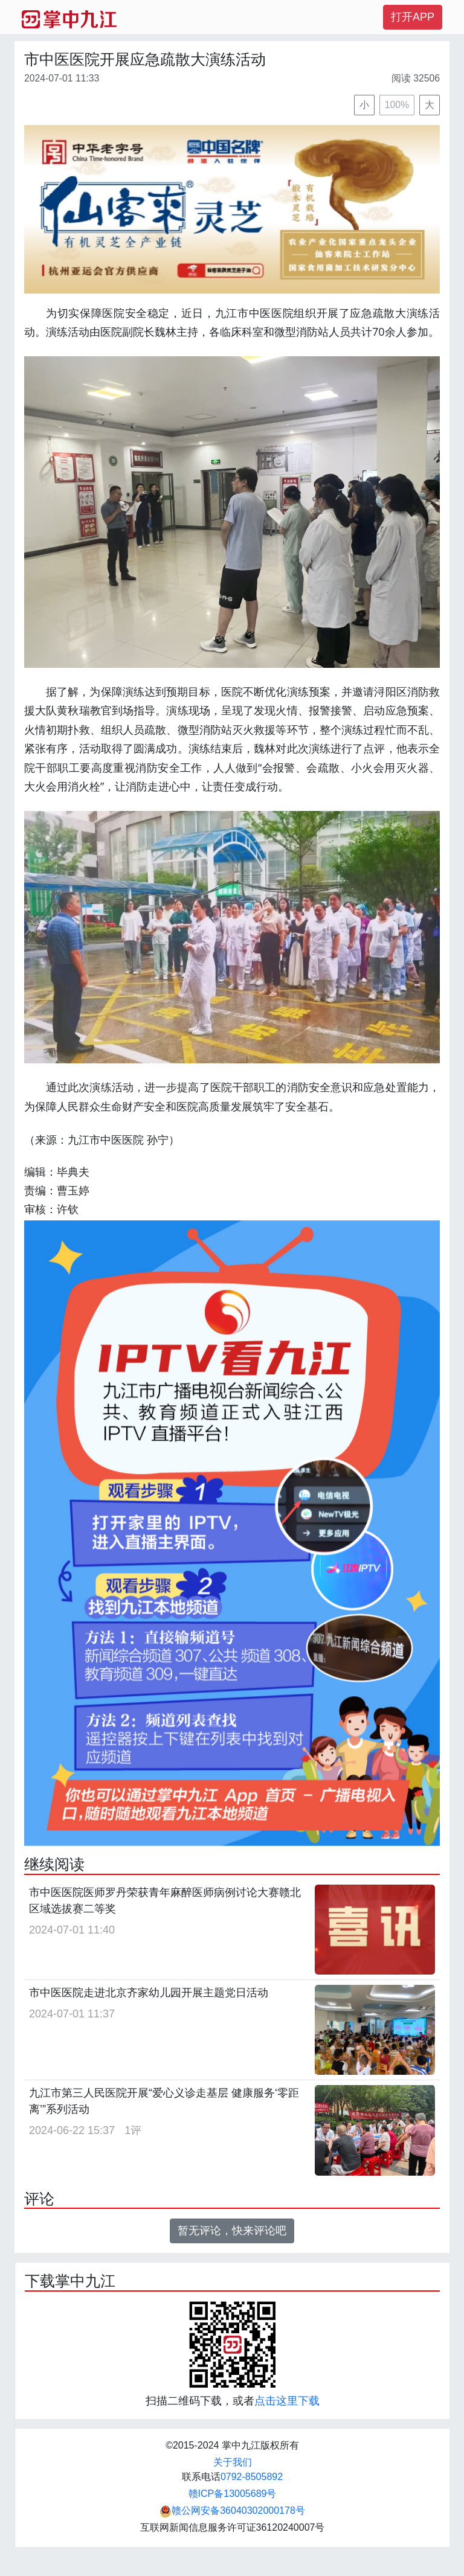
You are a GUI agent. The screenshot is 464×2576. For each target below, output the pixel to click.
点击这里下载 (287, 2401)
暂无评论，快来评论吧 (232, 2231)
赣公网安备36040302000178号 (232, 2510)
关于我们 (232, 2462)
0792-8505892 (252, 2477)
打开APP (412, 17)
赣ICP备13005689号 (232, 2493)
